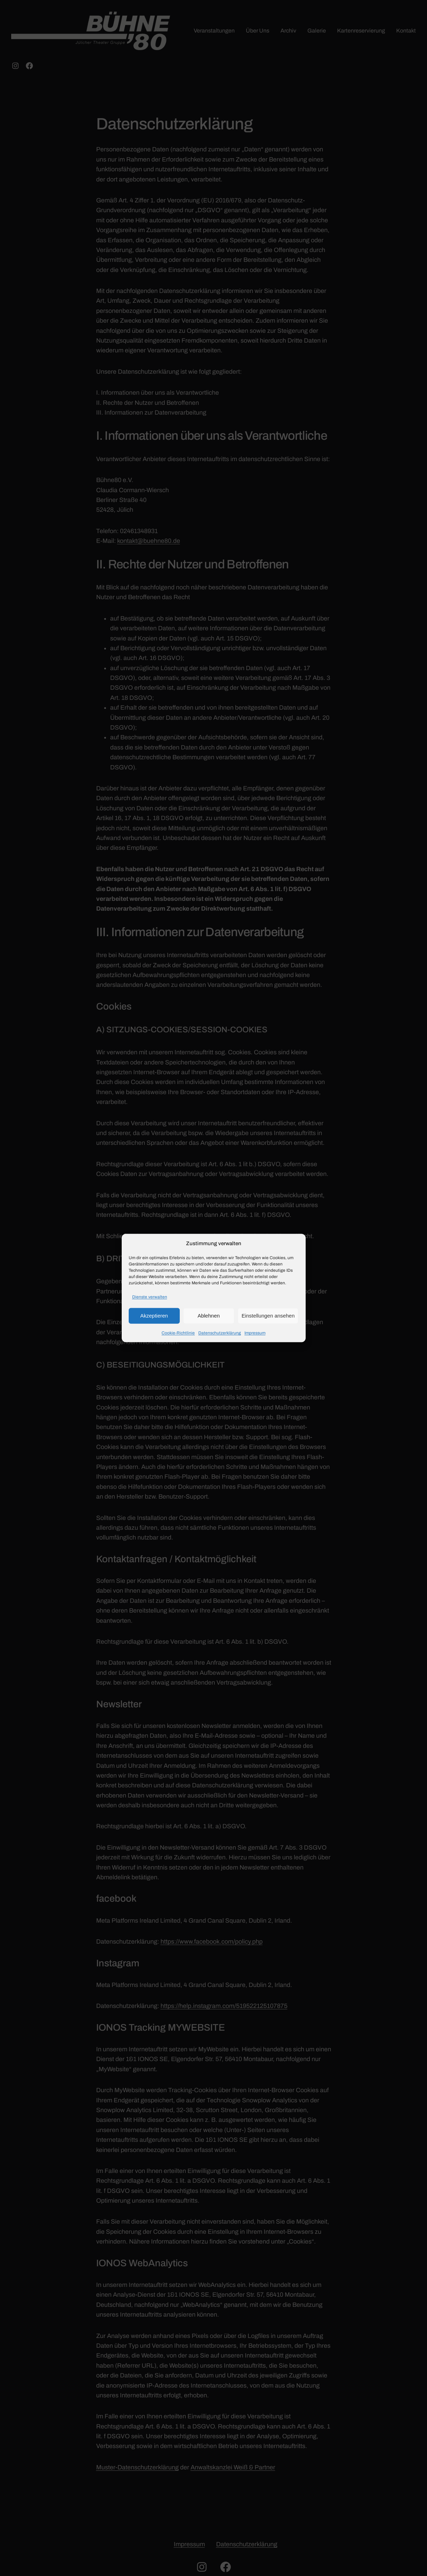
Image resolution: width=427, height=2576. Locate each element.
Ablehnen (209, 1316)
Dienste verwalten (149, 1296)
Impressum (254, 1332)
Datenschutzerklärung (219, 1332)
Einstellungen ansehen (268, 1316)
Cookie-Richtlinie (178, 1332)
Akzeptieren (154, 1316)
